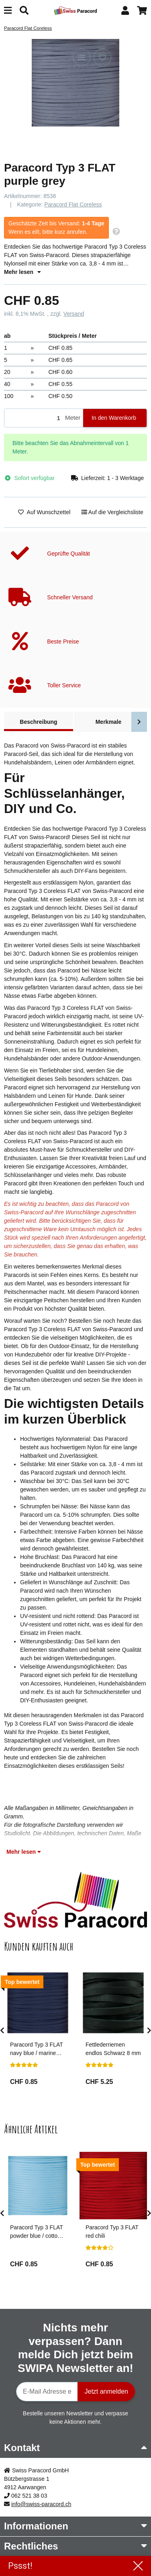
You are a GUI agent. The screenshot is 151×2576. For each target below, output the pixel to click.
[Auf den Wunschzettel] (102, 57)
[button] (125, 10)
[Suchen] (24, 10)
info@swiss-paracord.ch (41, 2504)
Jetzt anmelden (106, 2391)
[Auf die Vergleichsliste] (81, 57)
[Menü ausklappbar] (8, 10)
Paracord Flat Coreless (73, 204)
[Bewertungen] (24, 2065)
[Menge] (33, 418)
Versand (73, 314)
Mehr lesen (22, 272)
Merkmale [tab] (109, 722)
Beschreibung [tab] (38, 722)
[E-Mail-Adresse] (47, 2391)
